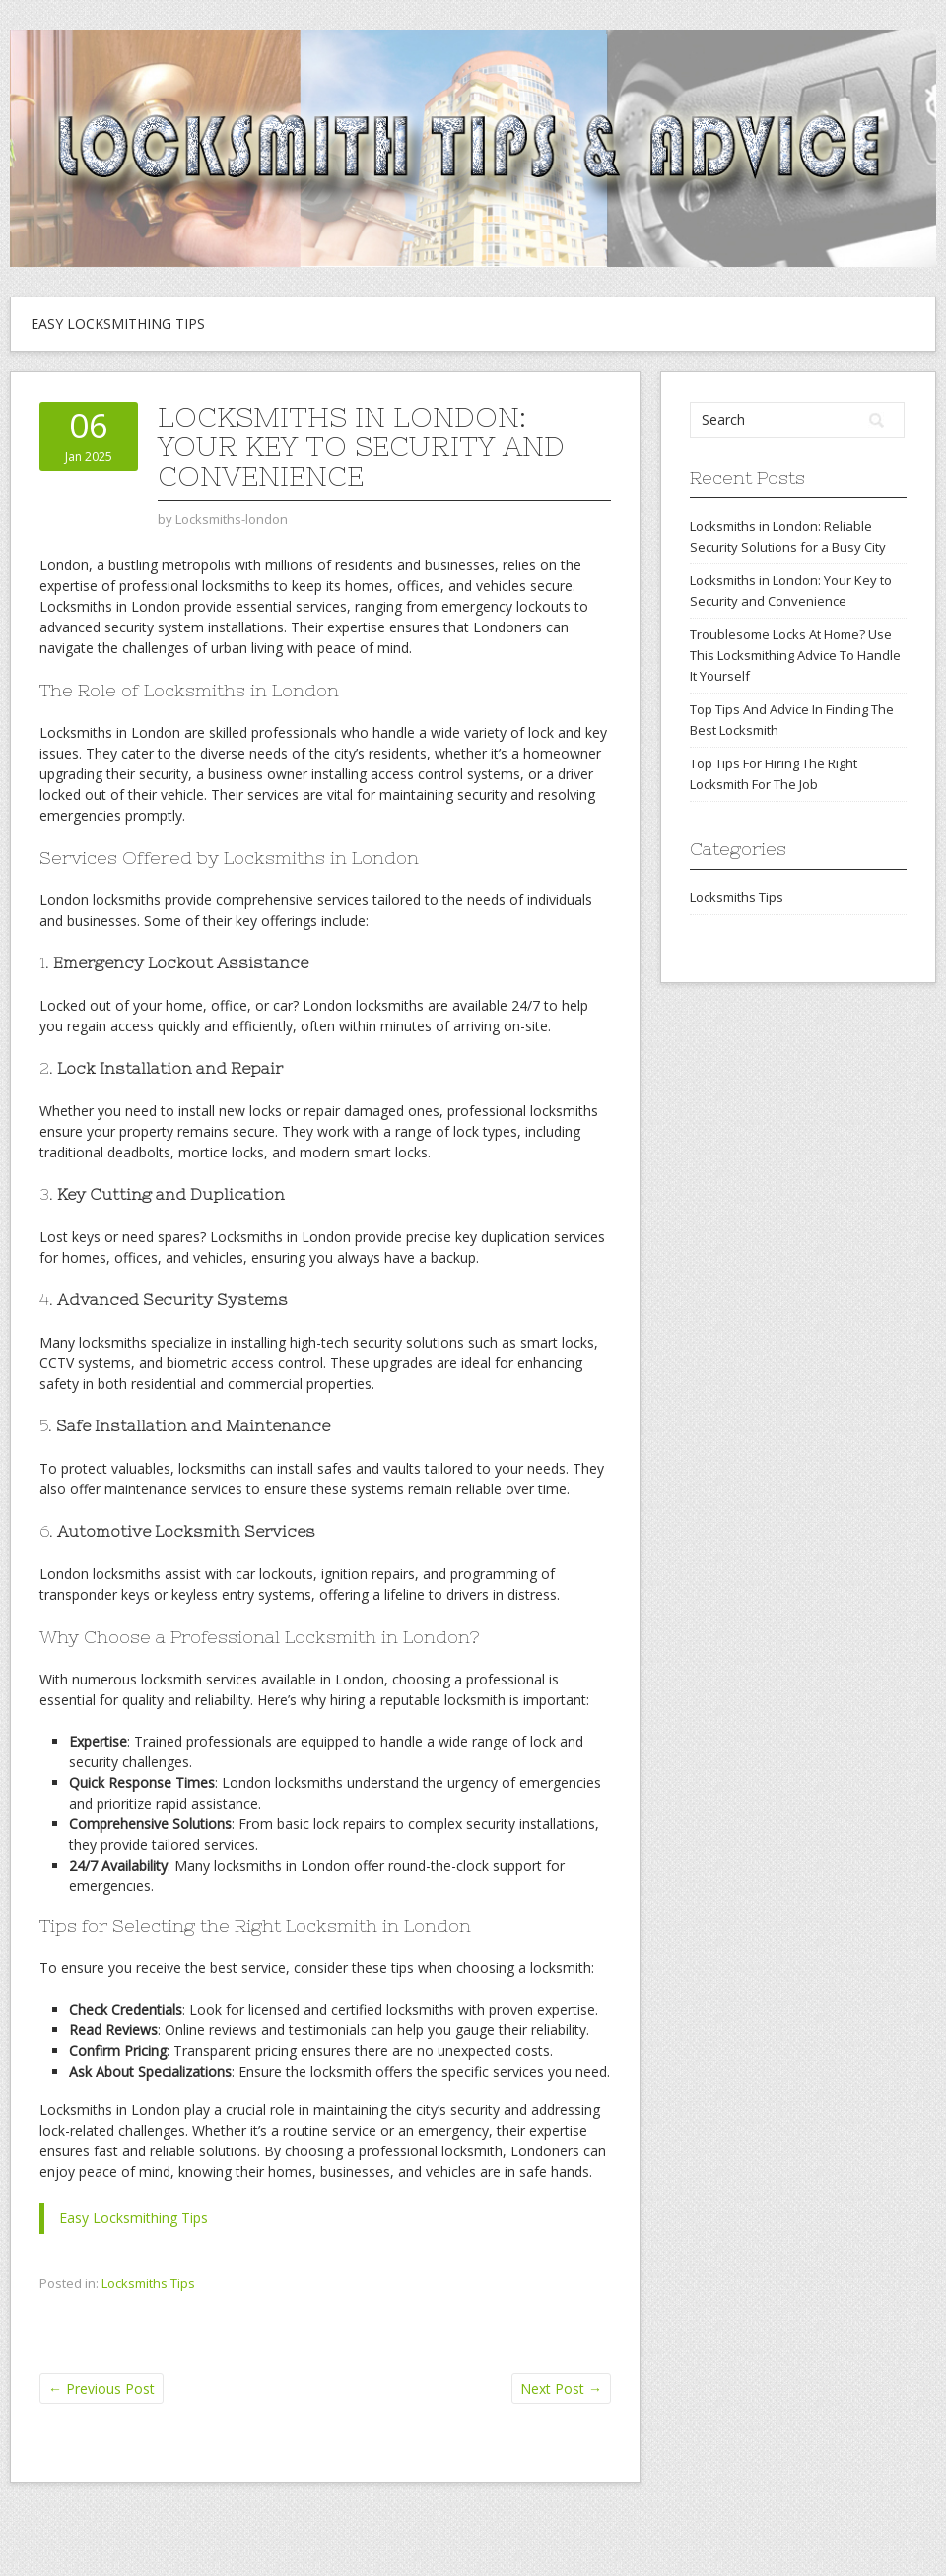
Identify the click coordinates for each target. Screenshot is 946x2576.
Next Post (561, 2388)
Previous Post (101, 2388)
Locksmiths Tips (148, 2283)
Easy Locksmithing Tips (118, 323)
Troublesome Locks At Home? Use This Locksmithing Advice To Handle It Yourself (795, 655)
